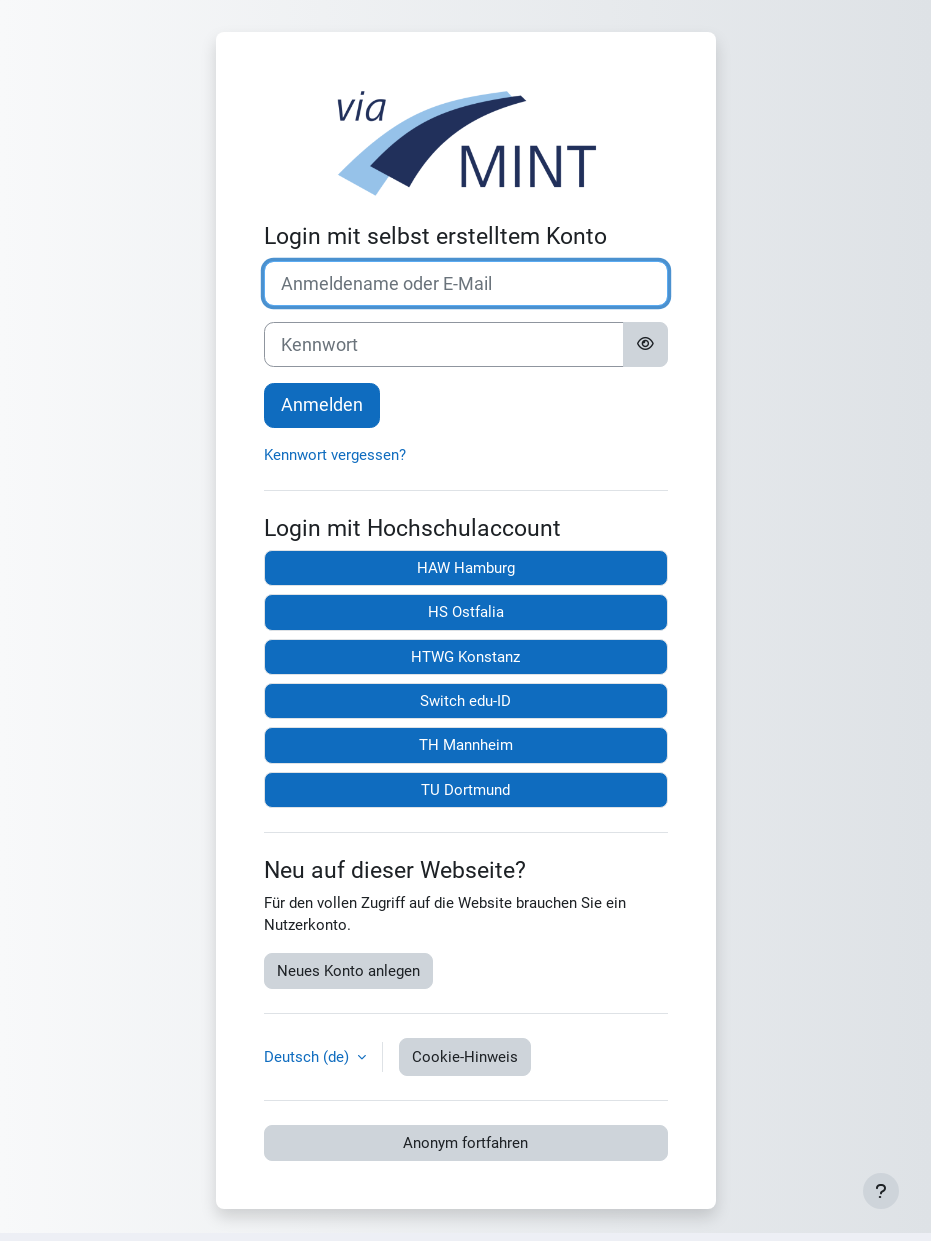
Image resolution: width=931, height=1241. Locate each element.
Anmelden (322, 404)
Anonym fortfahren (465, 1143)
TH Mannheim (466, 745)
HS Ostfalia (466, 612)
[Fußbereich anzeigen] (881, 1191)
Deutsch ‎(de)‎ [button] (308, 1057)
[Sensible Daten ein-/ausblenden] (645, 344)
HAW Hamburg (466, 568)
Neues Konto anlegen (348, 971)
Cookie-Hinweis (465, 1057)
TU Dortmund (465, 790)
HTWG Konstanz (465, 657)
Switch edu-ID (465, 701)
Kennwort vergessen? (335, 455)
